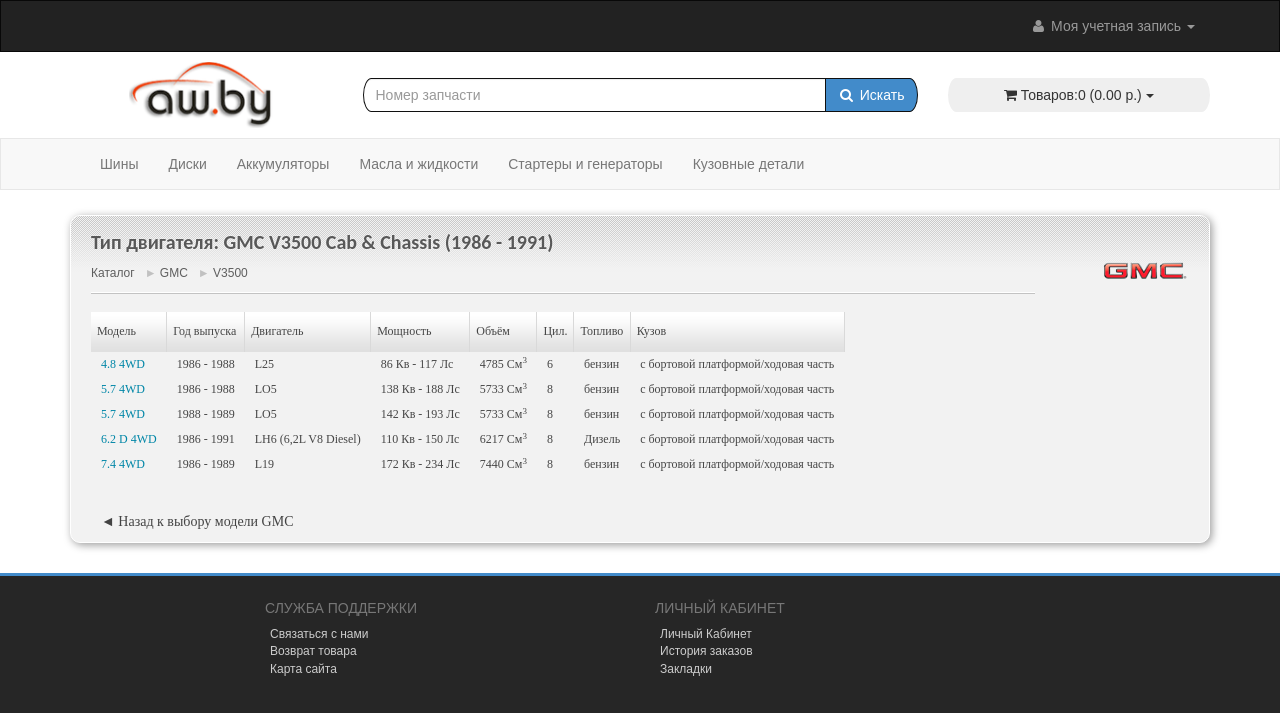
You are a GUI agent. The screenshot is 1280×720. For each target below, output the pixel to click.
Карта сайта (303, 669)
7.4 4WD (123, 464)
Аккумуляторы (283, 164)
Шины (119, 164)
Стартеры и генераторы (585, 164)
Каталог (113, 273)
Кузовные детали (749, 164)
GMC (174, 273)
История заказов (706, 651)
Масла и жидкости (418, 164)
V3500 (230, 273)
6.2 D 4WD (129, 439)
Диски (187, 164)
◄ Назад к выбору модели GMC (197, 521)
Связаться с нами (319, 634)
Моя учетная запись (1112, 26)
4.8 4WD (123, 364)
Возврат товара (313, 651)
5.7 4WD (123, 389)
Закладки (686, 669)
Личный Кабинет (706, 634)
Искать (871, 95)
